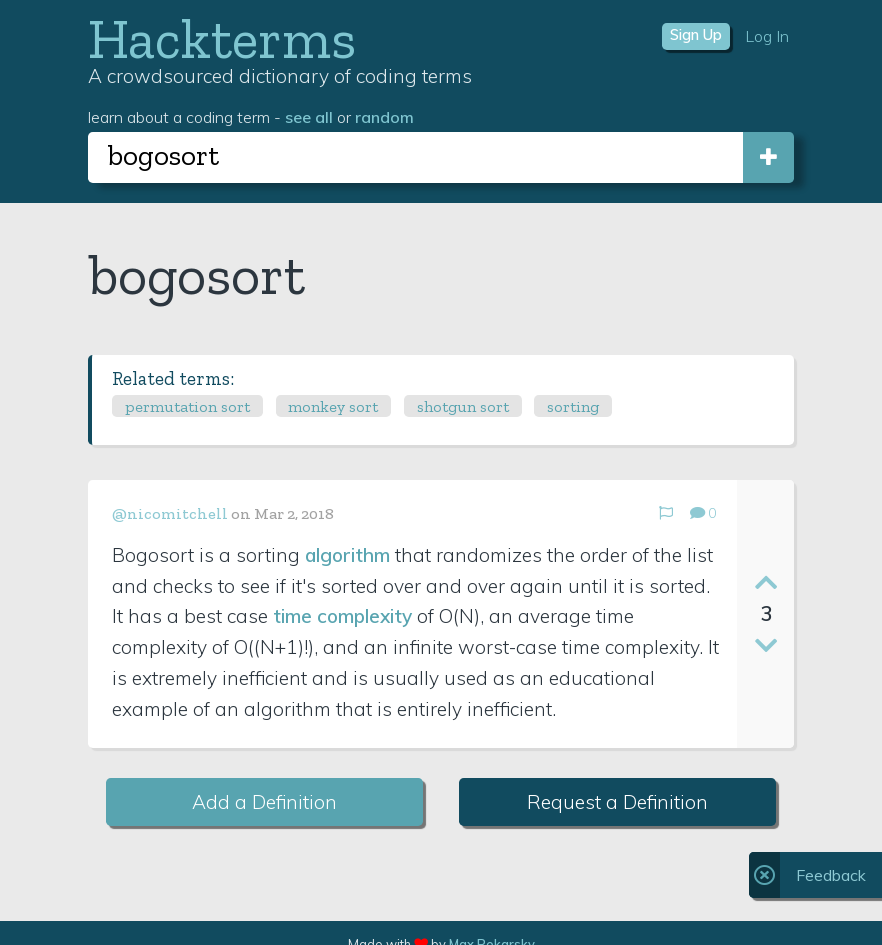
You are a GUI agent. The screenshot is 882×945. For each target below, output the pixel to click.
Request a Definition (617, 802)
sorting (573, 406)
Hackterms (222, 38)
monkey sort (333, 406)
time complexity (342, 616)
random (384, 117)
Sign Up (696, 35)
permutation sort (187, 406)
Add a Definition (264, 802)
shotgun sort (463, 406)
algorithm (347, 555)
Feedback (831, 875)
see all (309, 117)
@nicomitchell (170, 513)
